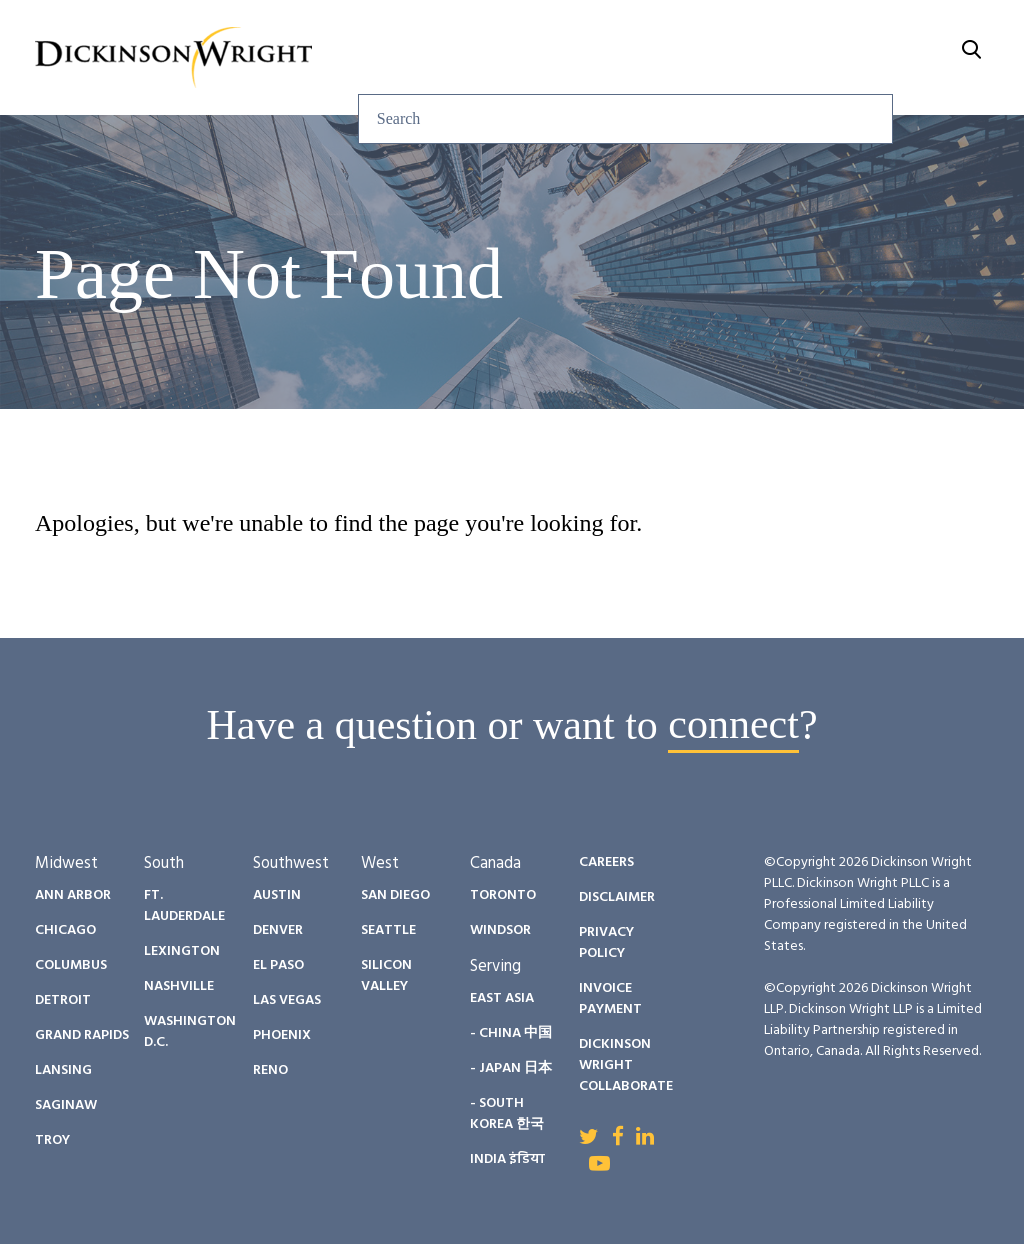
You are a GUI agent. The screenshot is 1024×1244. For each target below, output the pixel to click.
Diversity (703, 33)
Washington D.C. (190, 1032)
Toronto (503, 895)
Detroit (63, 1000)
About (935, 33)
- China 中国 (511, 1033)
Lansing (63, 1070)
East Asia (502, 998)
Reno (270, 1070)
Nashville (179, 986)
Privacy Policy (606, 943)
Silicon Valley (386, 976)
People (585, 33)
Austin (277, 895)
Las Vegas (287, 1000)
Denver (278, 930)
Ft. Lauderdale (184, 906)
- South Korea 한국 (507, 1114)
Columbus (71, 965)
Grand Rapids (82, 1035)
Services (354, 33)
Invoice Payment (610, 999)
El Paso (278, 965)
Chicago (65, 930)
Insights (474, 33)
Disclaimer (617, 897)
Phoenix (282, 1035)
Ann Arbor (73, 895)
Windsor (500, 930)
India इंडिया (507, 1159)
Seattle (388, 930)
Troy (52, 1140)
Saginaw (66, 1105)
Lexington (182, 951)
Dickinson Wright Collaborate (626, 1065)
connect (733, 725)
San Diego (395, 895)
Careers (826, 33)
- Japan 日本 (511, 1068)
